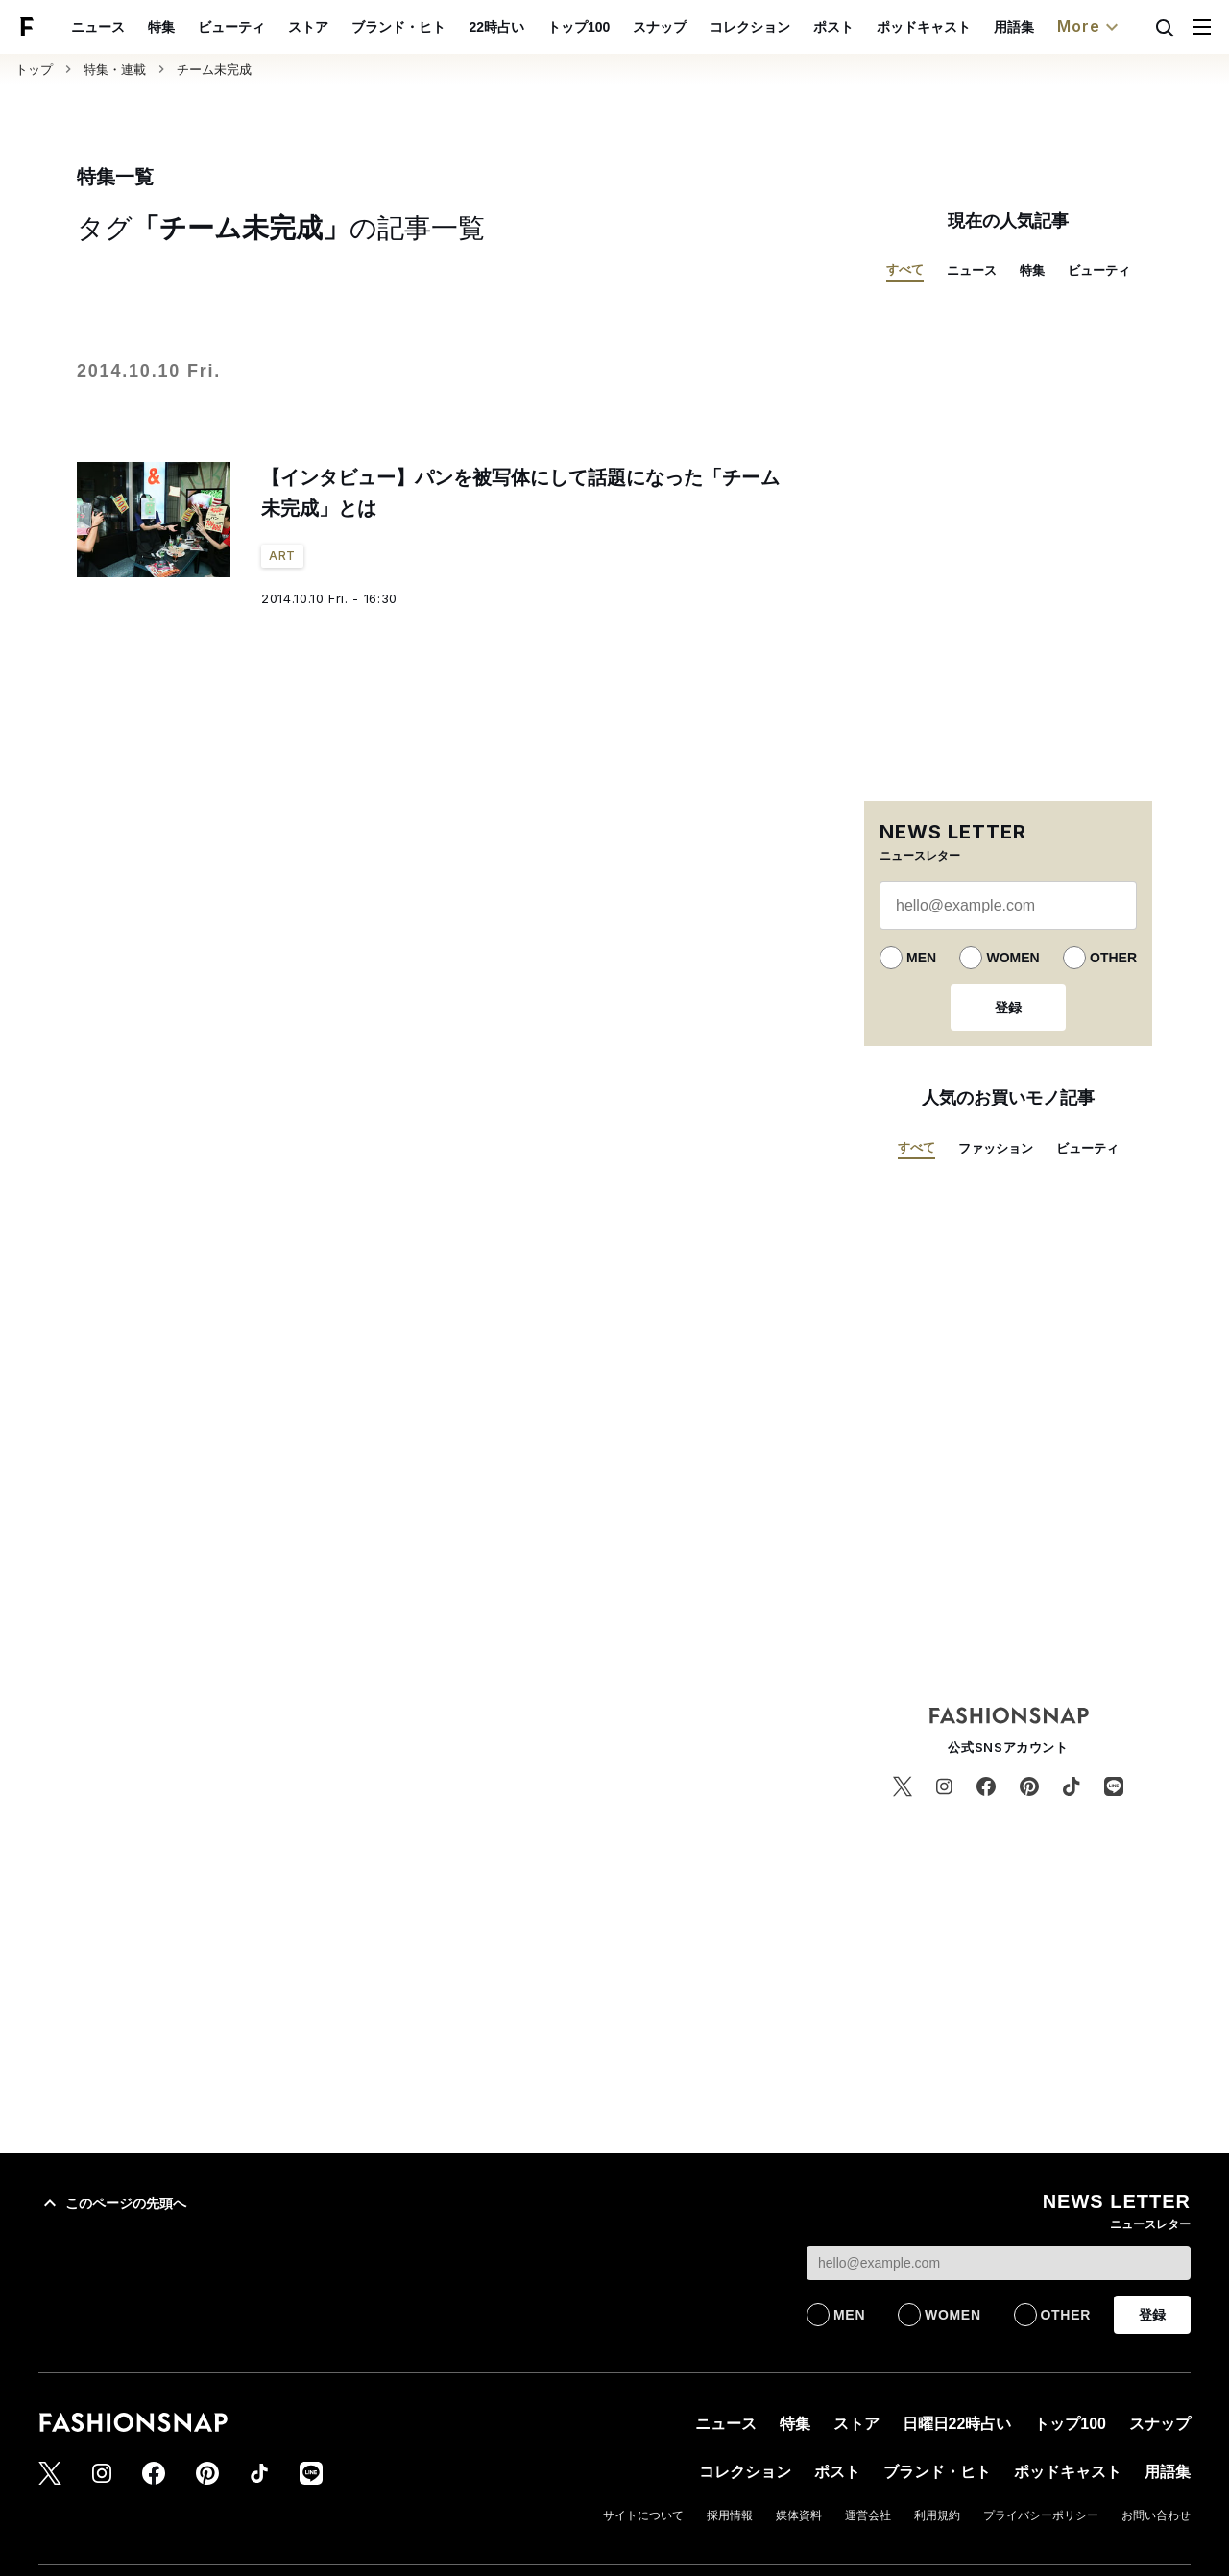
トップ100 (622, 27)
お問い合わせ (1156, 2515)
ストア (353, 27)
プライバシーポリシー (1040, 2515)
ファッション (995, 1148)
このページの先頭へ (112, 2203)
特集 (206, 27)
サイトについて (643, 2515)
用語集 (1058, 27)
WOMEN (1012, 957)
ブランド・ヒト (444, 27)
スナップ (704, 27)
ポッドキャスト (968, 27)
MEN (921, 957)
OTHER (1113, 957)
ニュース (143, 27)
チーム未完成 (214, 69)
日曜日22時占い (957, 2424)
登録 (1008, 1007)
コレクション (794, 27)
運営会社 (868, 2515)
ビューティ (276, 27)
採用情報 (730, 2515)
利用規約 (937, 2515)
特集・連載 (115, 69)
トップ (34, 69)
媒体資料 (799, 2515)
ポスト (877, 27)
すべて (905, 269)
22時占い (541, 27)
